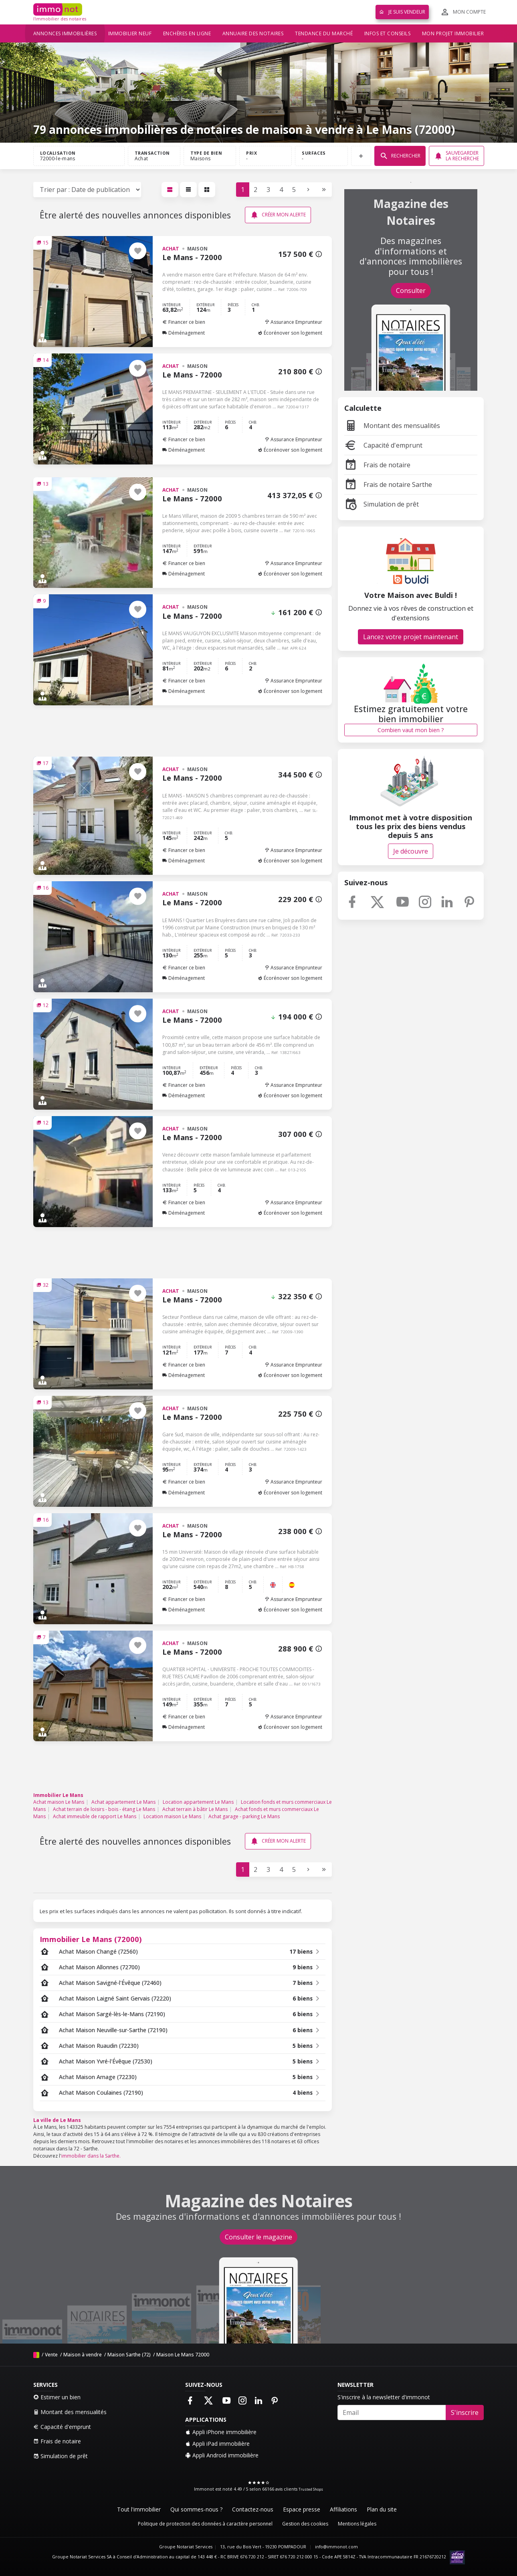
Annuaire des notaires (253, 33)
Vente (51, 2354)
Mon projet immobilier (453, 33)
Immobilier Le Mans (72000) (91, 1939)
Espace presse (301, 2509)
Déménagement (183, 332)
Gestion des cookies (305, 2523)
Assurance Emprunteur (293, 322)
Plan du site (382, 2509)
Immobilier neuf (130, 33)
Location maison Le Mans (172, 1816)
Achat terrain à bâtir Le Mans (195, 1809)
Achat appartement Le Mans (123, 1802)
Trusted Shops (311, 2489)
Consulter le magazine (258, 2237)
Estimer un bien (57, 2397)
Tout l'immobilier (139, 2509)
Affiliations (343, 2509)
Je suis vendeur (402, 11)
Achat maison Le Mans (58, 1802)
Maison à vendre (82, 2354)
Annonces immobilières (65, 33)
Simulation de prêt (381, 504)
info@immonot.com (336, 2547)
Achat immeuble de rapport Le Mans (94, 1816)
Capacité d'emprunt (383, 445)
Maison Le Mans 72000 (182, 2354)
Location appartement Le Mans (198, 1802)
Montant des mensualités (392, 425)
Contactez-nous (252, 2509)
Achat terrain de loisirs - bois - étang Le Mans (104, 1809)
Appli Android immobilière (221, 2455)
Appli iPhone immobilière (220, 2432)
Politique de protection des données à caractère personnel (205, 2523)
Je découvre (410, 851)
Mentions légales (357, 2523)
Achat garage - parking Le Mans (244, 1816)
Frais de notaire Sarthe (388, 484)
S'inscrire (465, 2412)
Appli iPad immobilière (217, 2443)
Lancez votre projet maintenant (410, 636)
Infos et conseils (387, 33)
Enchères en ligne (187, 33)
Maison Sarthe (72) (129, 2354)
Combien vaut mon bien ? (411, 730)
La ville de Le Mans (57, 2120)
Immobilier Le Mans (58, 1795)
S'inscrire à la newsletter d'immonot (383, 2397)
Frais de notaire (377, 464)
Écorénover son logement (290, 332)
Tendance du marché (324, 33)
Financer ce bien (183, 322)
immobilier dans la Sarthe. (91, 2155)
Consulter (411, 290)
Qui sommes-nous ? (196, 2509)
